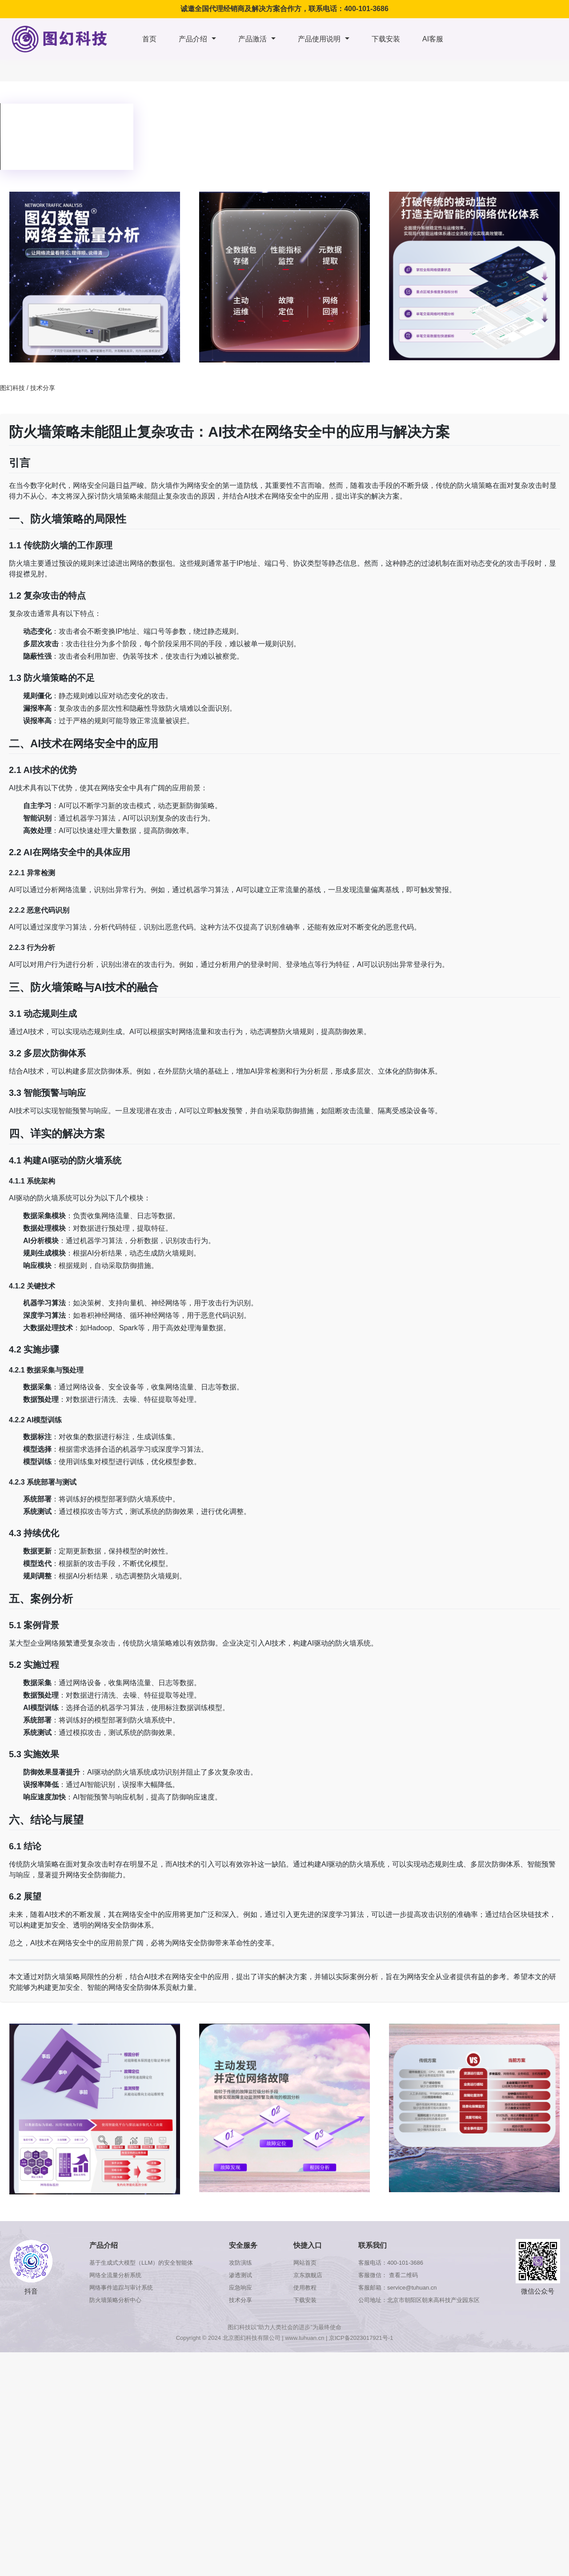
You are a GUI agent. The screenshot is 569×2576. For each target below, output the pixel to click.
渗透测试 (240, 2275)
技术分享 (42, 387)
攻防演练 (240, 2262)
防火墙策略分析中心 (115, 2300)
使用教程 (305, 2287)
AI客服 (432, 39)
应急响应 (240, 2287)
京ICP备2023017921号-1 (361, 2337)
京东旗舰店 (307, 2275)
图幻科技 (12, 387)
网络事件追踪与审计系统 (121, 2287)
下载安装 (386, 39)
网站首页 (305, 2262)
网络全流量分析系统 (115, 2275)
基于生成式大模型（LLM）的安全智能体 (141, 2262)
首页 (149, 39)
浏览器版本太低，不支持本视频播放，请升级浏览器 (66, 136)
